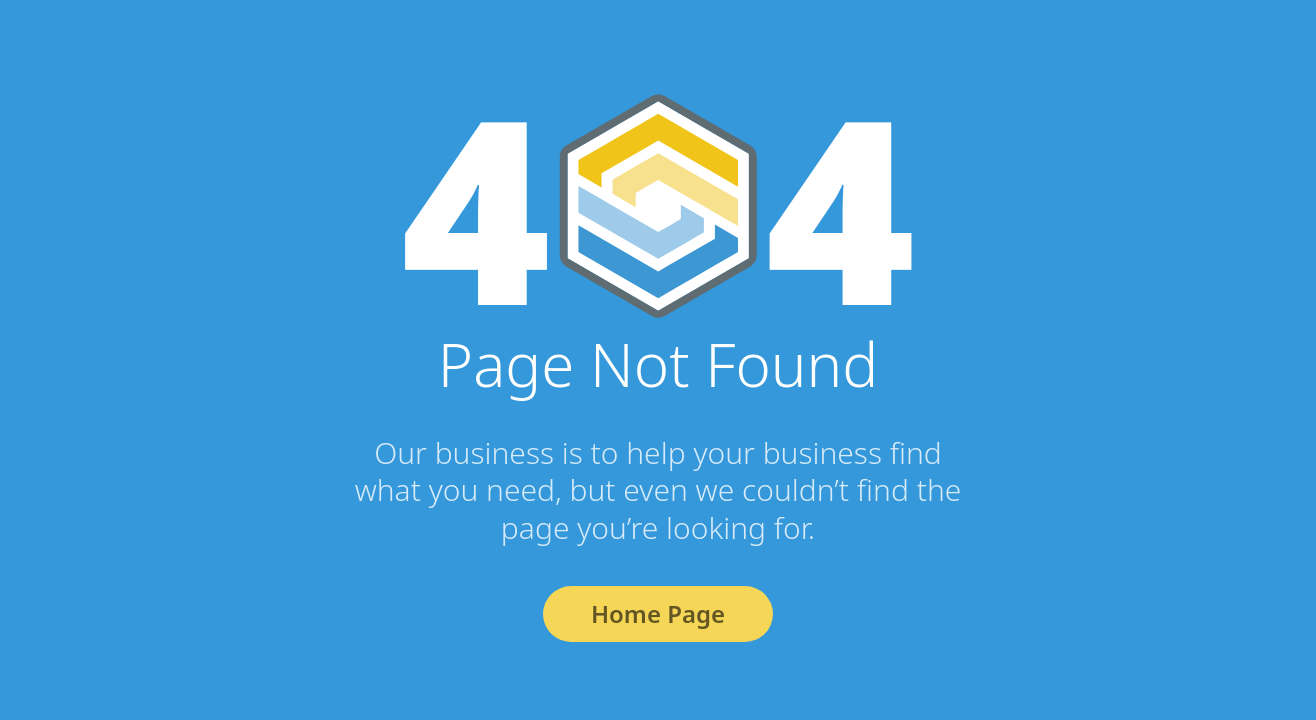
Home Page (658, 613)
